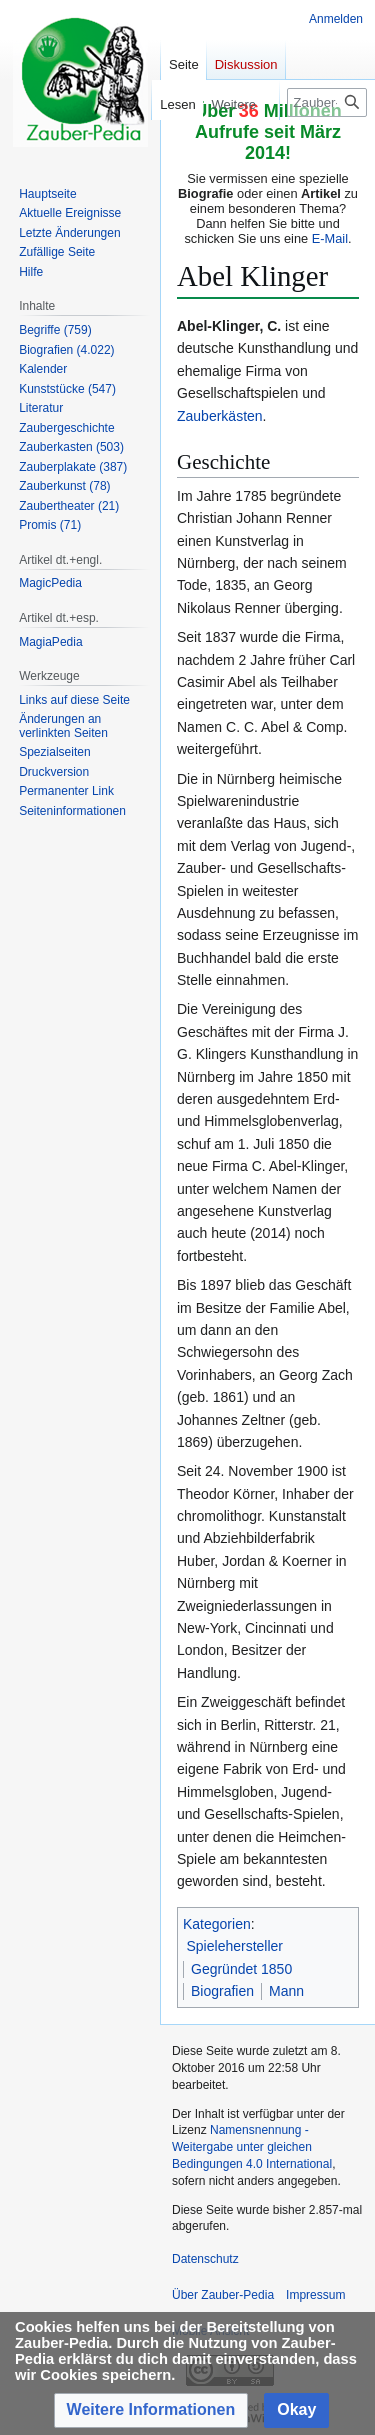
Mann (286, 1991)
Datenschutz (205, 2259)
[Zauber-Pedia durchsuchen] (327, 102)
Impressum (315, 2295)
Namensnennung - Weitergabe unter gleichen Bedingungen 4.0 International (252, 2147)
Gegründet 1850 (241, 1969)
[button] (151, 2410)
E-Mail (330, 238)
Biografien (222, 1991)
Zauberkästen (220, 416)
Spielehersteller (235, 1946)
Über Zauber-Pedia (223, 2295)
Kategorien (217, 1924)
